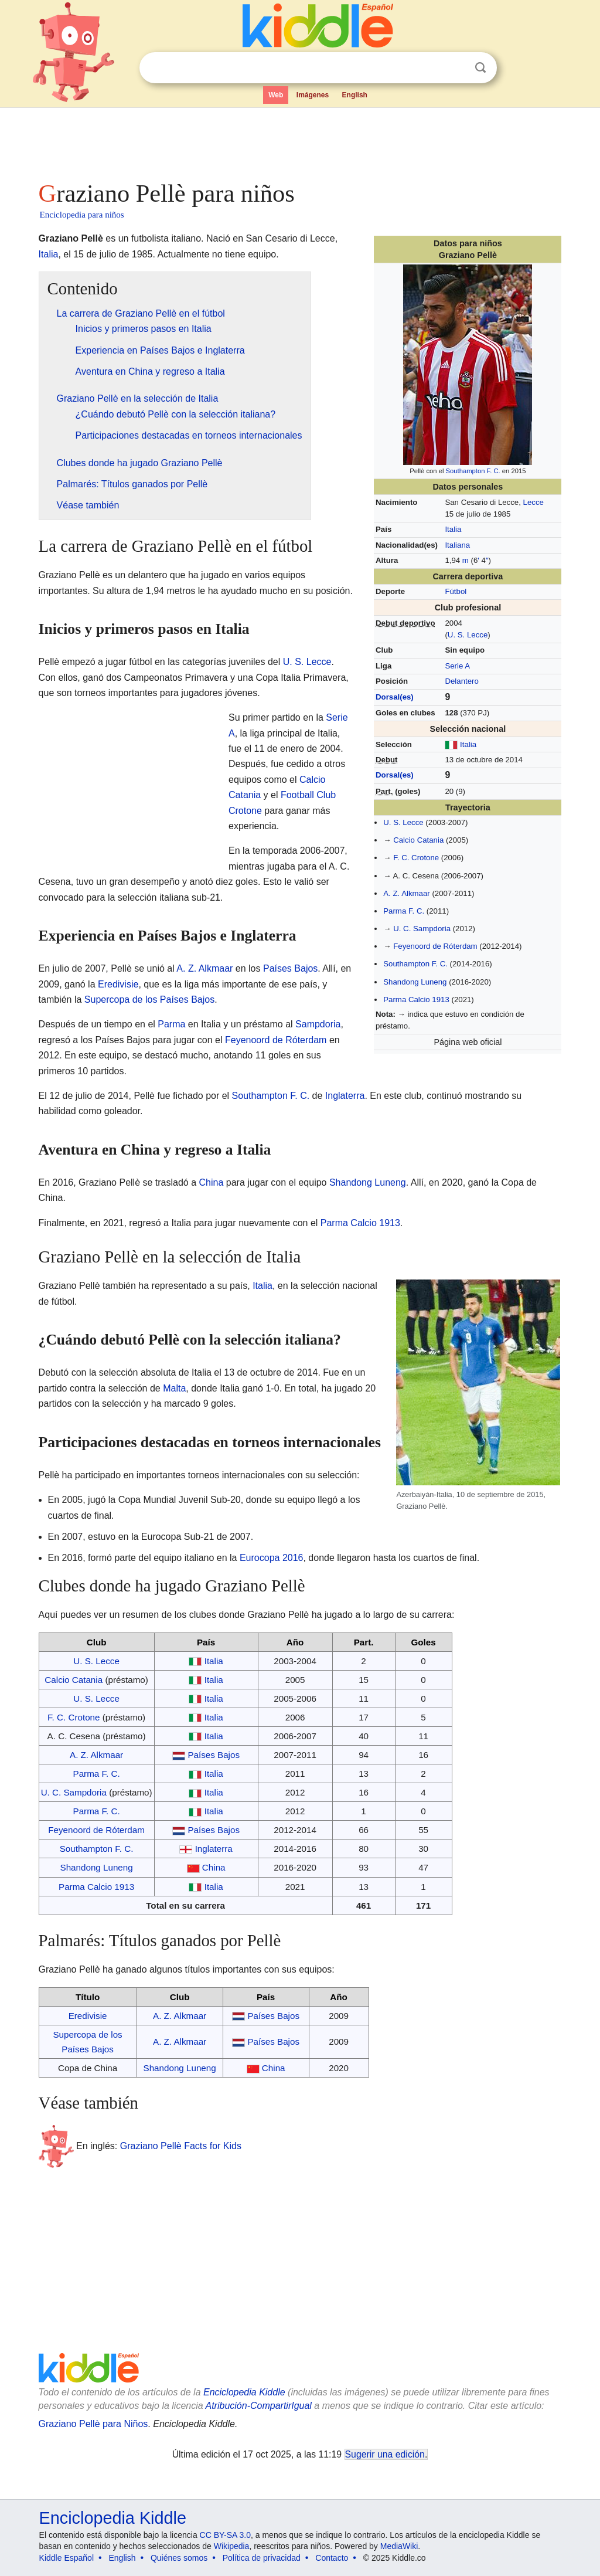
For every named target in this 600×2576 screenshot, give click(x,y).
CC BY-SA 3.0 (225, 2535)
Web (275, 95)
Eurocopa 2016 (272, 1558)
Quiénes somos (179, 2558)
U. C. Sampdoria (422, 928)
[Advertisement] (299, 140)
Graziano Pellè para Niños (93, 2424)
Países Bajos (290, 968)
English (354, 95)
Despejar (456, 68)
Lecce (533, 502)
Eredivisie (118, 984)
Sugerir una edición (385, 2454)
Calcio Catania (418, 840)
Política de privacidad (262, 2558)
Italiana (457, 545)
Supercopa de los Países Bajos (149, 999)
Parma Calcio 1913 (416, 999)
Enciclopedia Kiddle (244, 2392)
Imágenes (312, 95)
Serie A (457, 665)
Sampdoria (317, 1024)
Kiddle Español (66, 2558)
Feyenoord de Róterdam (435, 946)
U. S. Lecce (468, 634)
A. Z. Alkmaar (406, 893)
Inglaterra (345, 1096)
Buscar (480, 68)
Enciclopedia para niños (82, 214)
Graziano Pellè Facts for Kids (180, 2145)
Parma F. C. (403, 911)
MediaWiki (399, 2546)
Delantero (461, 681)
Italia (453, 529)
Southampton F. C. (473, 470)
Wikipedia (232, 2546)
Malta (174, 1388)
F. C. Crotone (416, 857)
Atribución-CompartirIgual (259, 2406)
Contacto (331, 2558)
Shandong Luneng (414, 982)
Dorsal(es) (395, 697)
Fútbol (455, 591)
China (211, 1182)
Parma (171, 1024)
